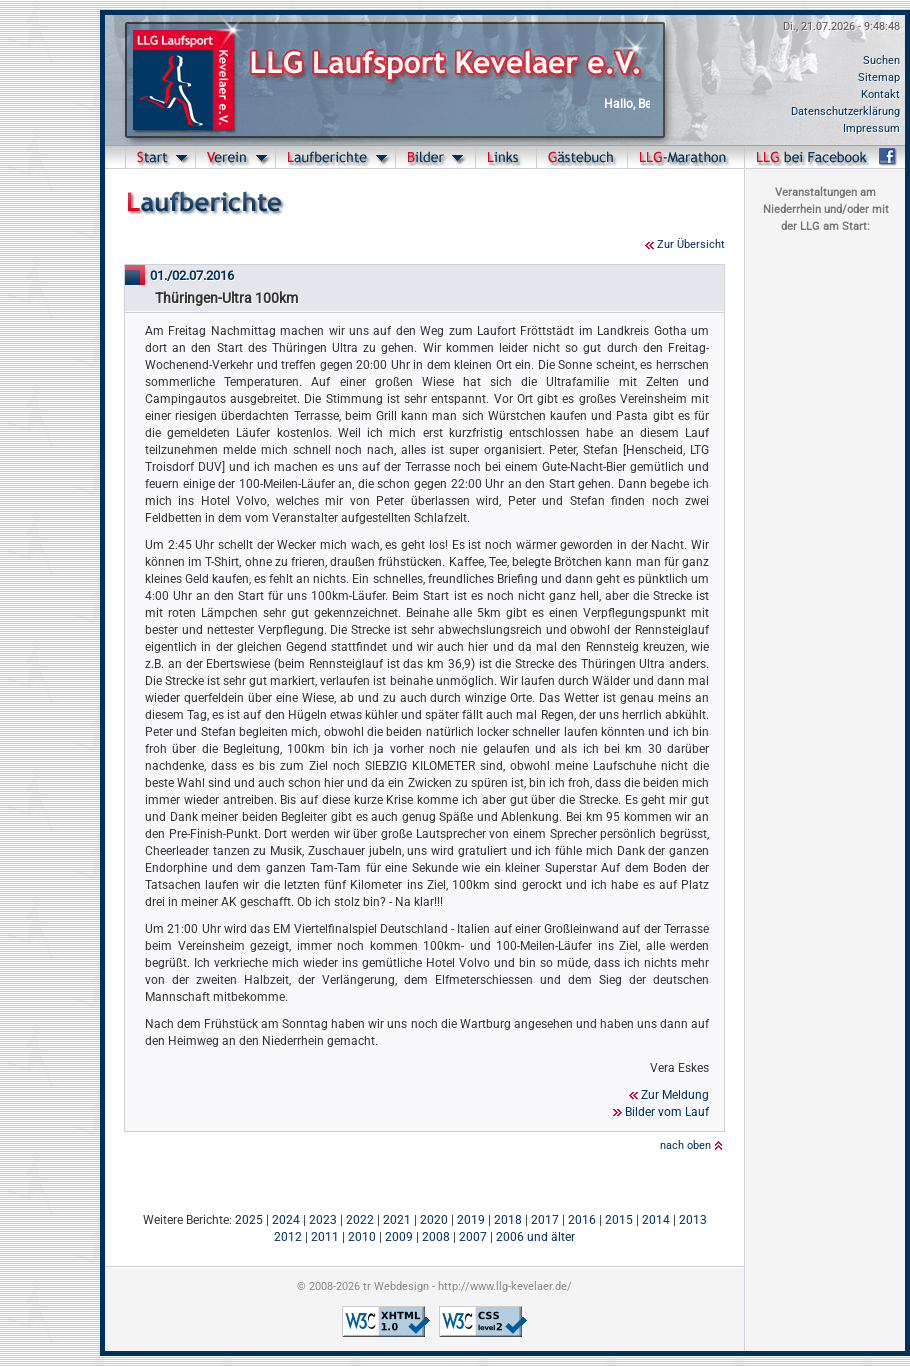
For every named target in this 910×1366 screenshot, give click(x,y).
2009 (399, 1237)
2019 (471, 1220)
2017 (545, 1220)
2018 (508, 1220)
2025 (249, 1220)
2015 (619, 1220)
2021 (397, 1220)
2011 (325, 1237)
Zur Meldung (675, 1095)
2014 (656, 1220)
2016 (582, 1220)
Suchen (881, 60)
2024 (286, 1220)
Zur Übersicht (691, 244)
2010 (362, 1237)
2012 (288, 1237)
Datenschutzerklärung (845, 111)
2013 (693, 1220)
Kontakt (880, 94)
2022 (360, 1220)
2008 (436, 1237)
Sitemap (879, 77)
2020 (434, 1220)
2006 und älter (535, 1237)
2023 (323, 1220)
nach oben (685, 1145)
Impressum (871, 128)
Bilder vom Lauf (667, 1112)
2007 (473, 1237)
